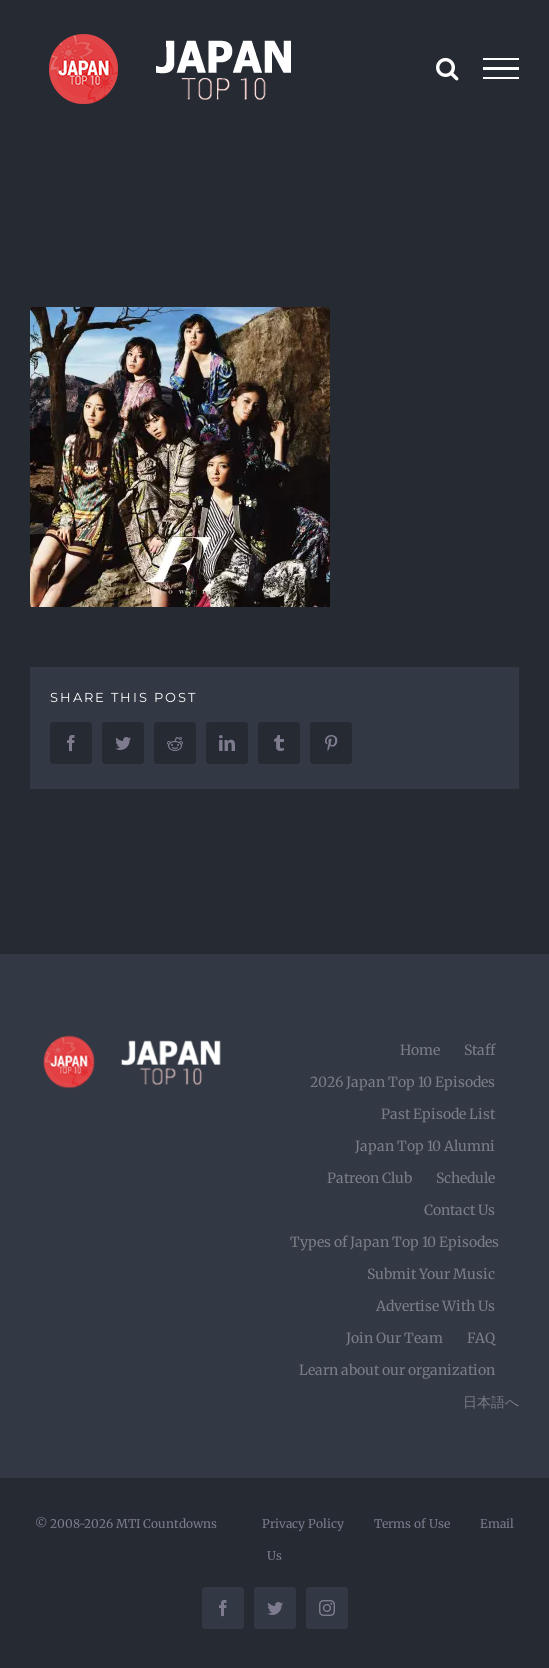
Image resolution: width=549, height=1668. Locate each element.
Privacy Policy (303, 1523)
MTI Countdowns (166, 1523)
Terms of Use (412, 1523)
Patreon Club (369, 1178)
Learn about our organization (397, 1370)
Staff (479, 1050)
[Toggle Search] (447, 68)
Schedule (465, 1178)
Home (420, 1050)
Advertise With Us (435, 1306)
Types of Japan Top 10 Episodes (394, 1242)
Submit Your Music (431, 1274)
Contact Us (459, 1210)
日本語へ (491, 1402)
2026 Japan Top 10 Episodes (402, 1082)
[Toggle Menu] (501, 69)
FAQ (481, 1338)
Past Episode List (438, 1114)
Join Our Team (394, 1338)
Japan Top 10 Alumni (425, 1146)
